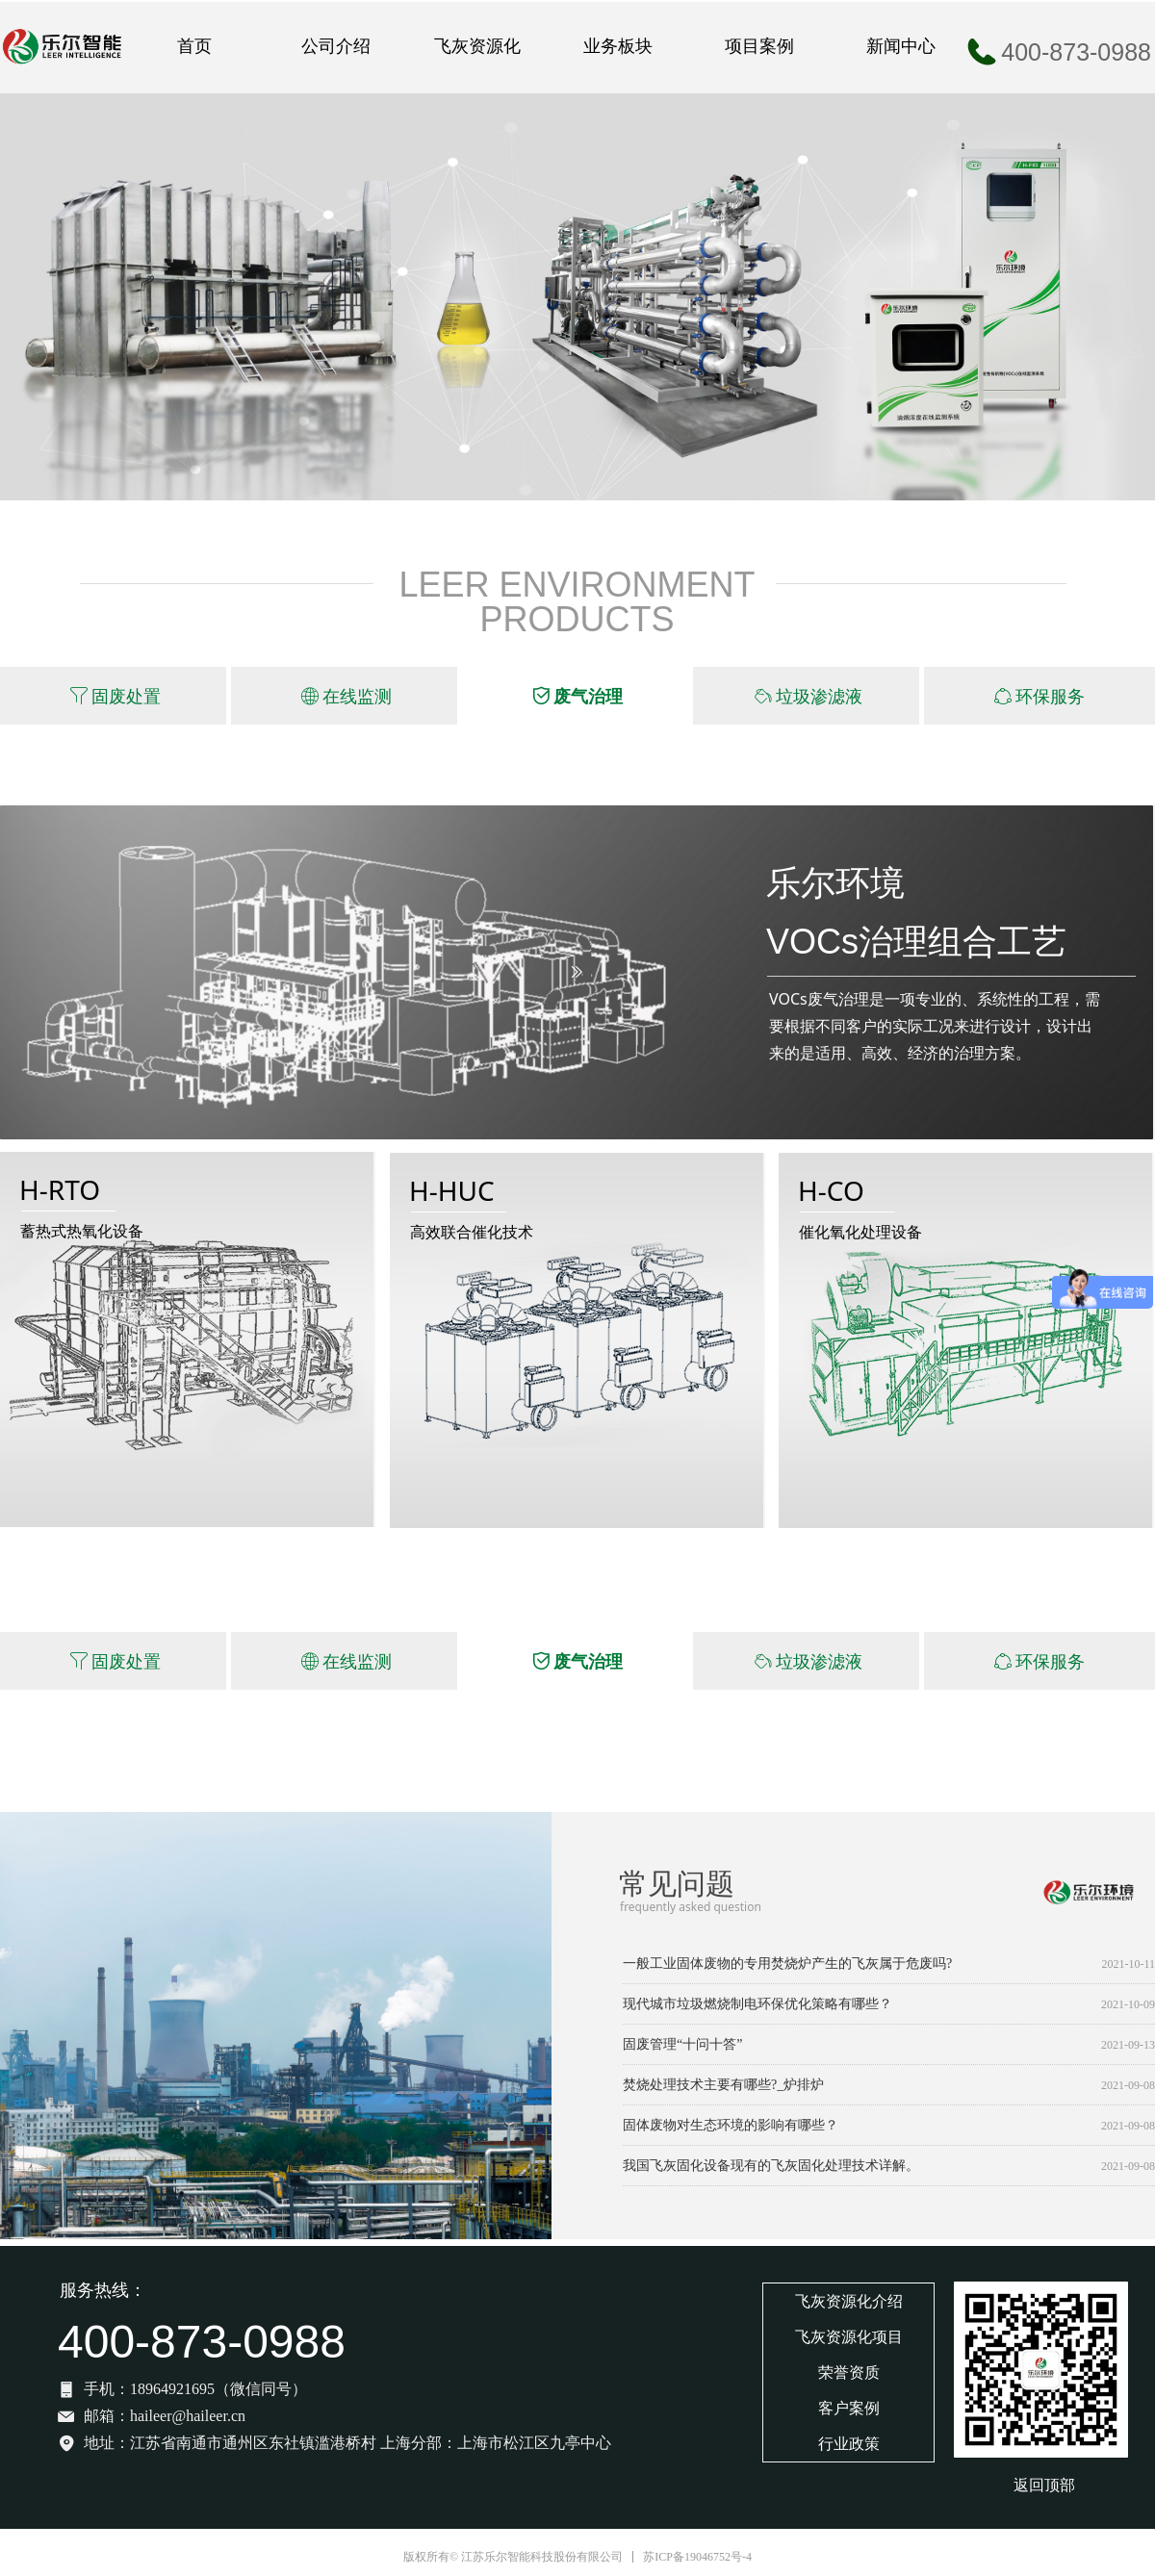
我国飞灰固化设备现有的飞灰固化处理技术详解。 (771, 2165)
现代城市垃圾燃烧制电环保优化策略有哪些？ (757, 2004)
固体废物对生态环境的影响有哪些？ (730, 2125)
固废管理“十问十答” (682, 2044)
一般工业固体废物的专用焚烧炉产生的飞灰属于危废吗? (787, 1963)
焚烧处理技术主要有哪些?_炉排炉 (723, 2085)
